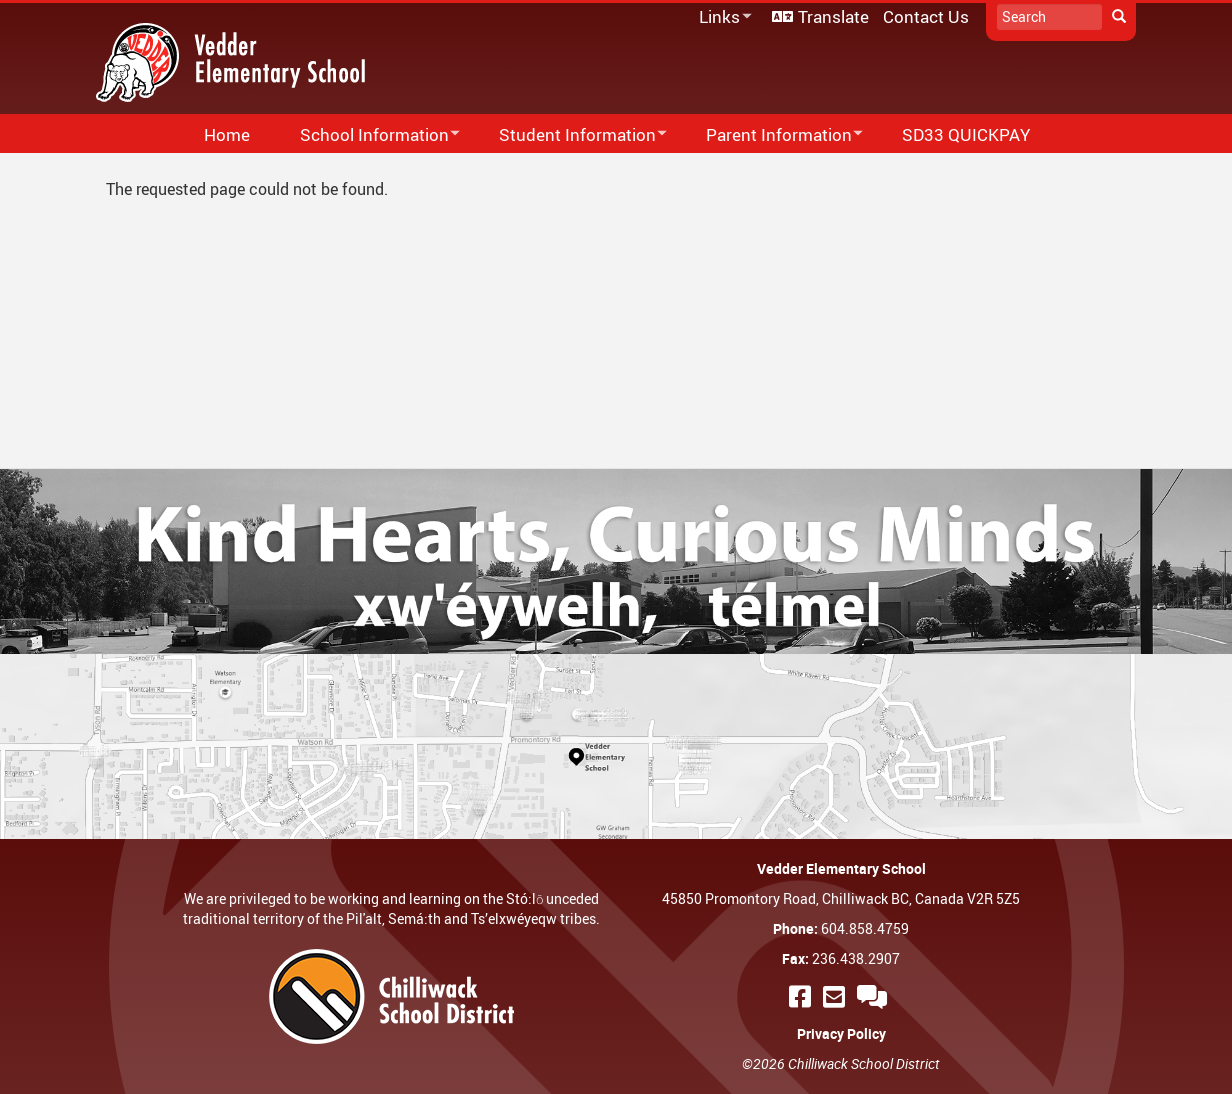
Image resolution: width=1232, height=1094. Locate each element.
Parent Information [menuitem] (771, 135)
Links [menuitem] (722, 17)
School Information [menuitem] (367, 135)
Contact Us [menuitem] (926, 16)
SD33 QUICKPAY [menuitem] (966, 134)
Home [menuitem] (227, 134)
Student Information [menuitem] (570, 135)
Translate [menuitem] (833, 16)
